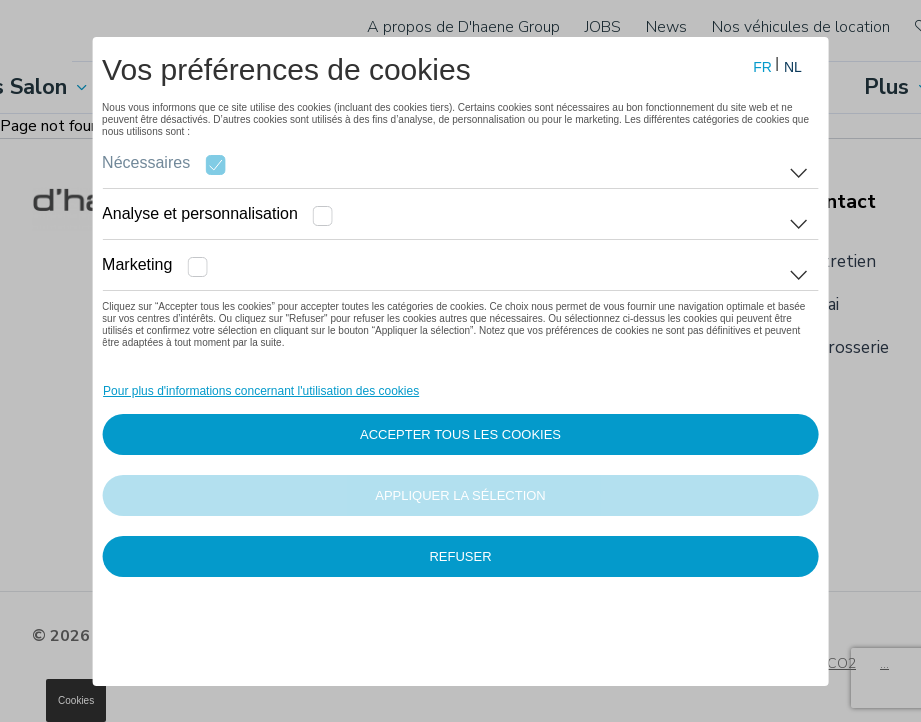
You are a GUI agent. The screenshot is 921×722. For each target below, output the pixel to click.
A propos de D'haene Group (463, 27)
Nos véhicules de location (801, 27)
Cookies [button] (76, 700)
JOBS (603, 27)
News (666, 27)
